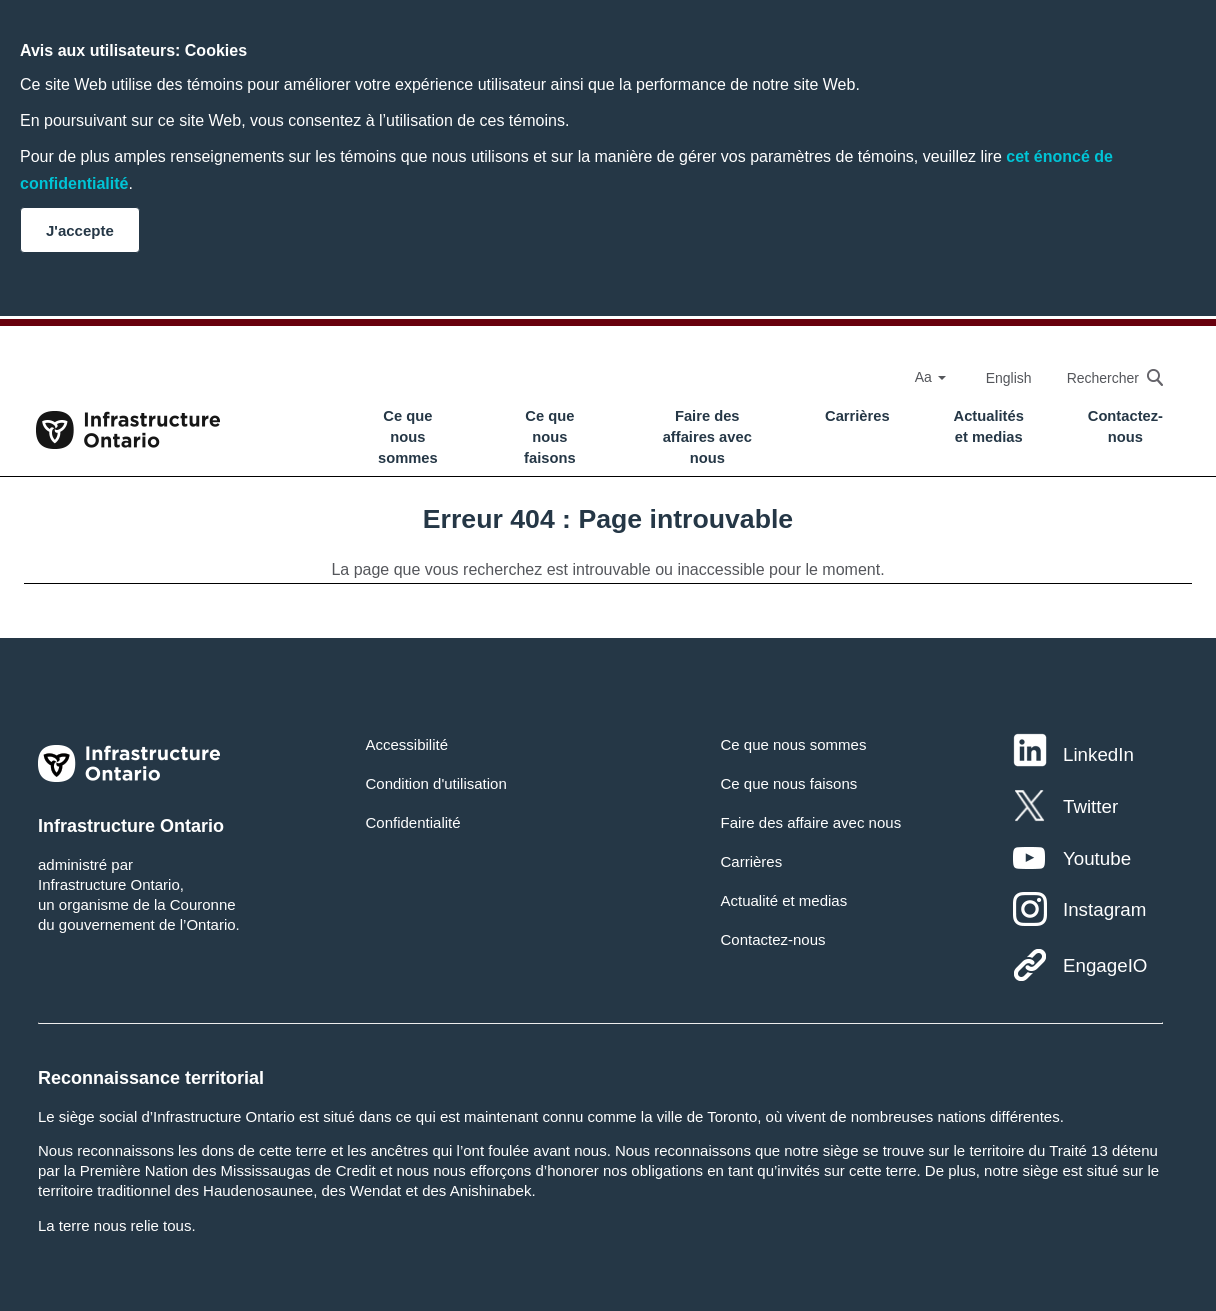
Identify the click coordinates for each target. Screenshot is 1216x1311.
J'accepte (80, 230)
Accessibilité (407, 744)
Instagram (1104, 909)
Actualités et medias (989, 426)
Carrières (857, 416)
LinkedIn (1098, 754)
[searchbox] (1105, 377)
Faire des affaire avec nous (810, 822)
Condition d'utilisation (436, 783)
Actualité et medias (783, 900)
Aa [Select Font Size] (930, 377)
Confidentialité (413, 822)
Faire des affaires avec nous (707, 437)
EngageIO (1105, 965)
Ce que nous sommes (408, 437)
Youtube (1097, 858)
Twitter (1090, 806)
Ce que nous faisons (550, 437)
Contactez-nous (1125, 426)
